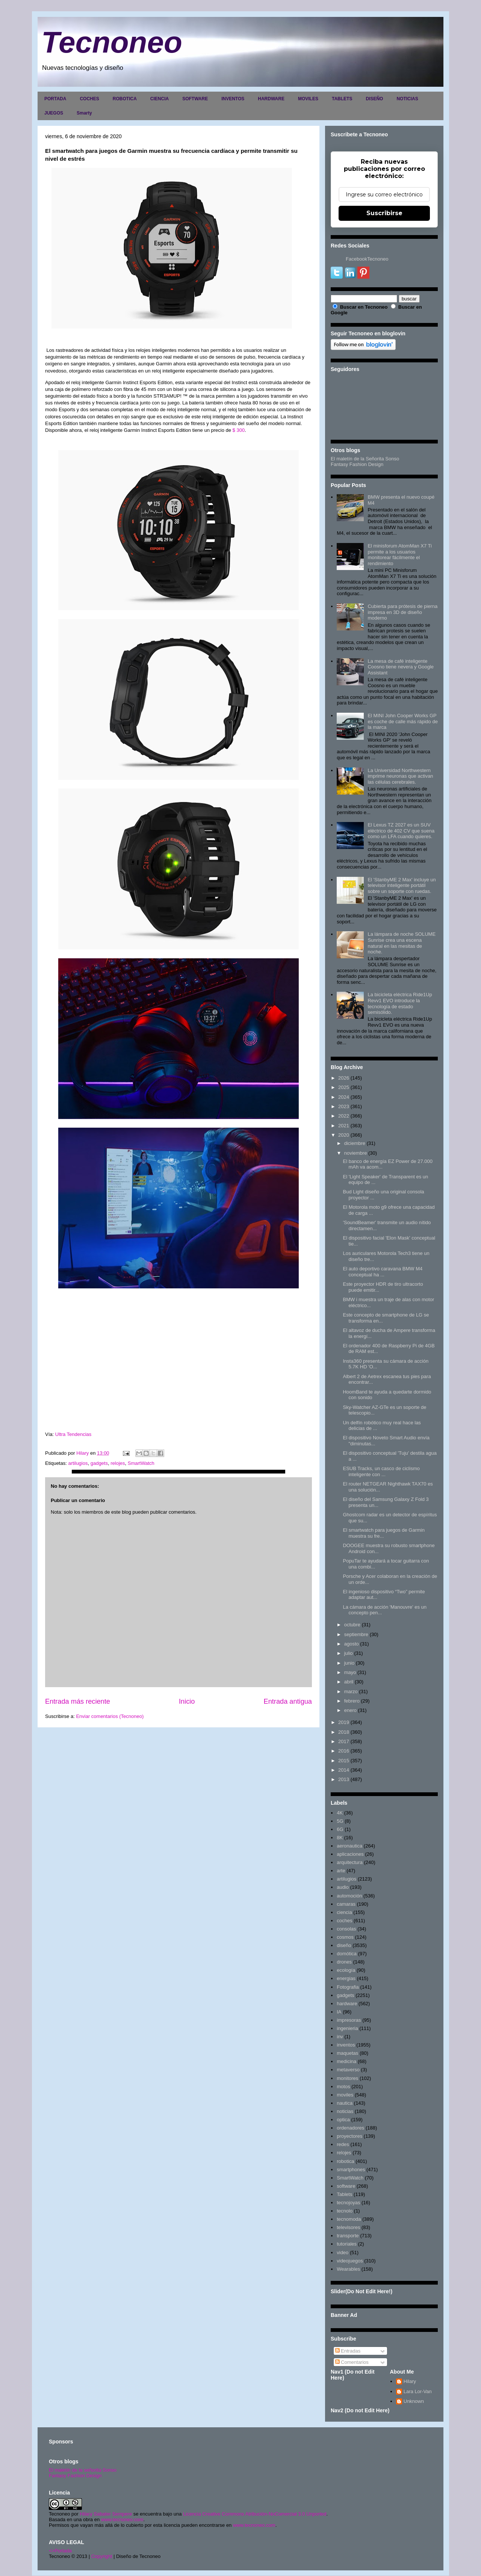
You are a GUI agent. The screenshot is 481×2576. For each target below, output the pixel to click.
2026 (343, 1078)
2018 (343, 1732)
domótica (347, 1953)
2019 (343, 1722)
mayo (350, 1672)
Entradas (348, 2351)
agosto (351, 1644)
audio (343, 1887)
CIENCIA (159, 98)
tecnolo (344, 2211)
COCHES (89, 98)
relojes (117, 1463)
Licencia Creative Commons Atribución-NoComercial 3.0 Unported (255, 2514)
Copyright (101, 2556)
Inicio (187, 1701)
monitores (347, 2078)
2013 (343, 1779)
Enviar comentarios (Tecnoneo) (110, 1716)
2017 (343, 1741)
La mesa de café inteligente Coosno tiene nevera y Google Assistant (401, 667)
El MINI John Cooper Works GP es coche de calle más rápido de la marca (402, 721)
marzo (351, 1691)
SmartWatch (141, 1463)
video (342, 2252)
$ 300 (239, 430)
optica (343, 2119)
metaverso (348, 2069)
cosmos (345, 1937)
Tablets (344, 2194)
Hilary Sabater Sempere (106, 2514)
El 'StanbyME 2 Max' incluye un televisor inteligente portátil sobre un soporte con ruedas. (402, 885)
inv (340, 2036)
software (346, 2186)
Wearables (348, 2269)
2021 (343, 1125)
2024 (343, 1097)
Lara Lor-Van (418, 2391)
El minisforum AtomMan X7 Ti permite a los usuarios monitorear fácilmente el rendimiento (400, 554)
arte (341, 1870)
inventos (346, 2045)
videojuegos (350, 2261)
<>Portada (60, 2550)
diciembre (354, 1143)
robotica (345, 2161)
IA (339, 2012)
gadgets (99, 1463)
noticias (345, 2111)
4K (340, 1813)
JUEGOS (53, 113)
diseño (344, 1945)
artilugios (78, 1463)
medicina (346, 2061)
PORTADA (55, 98)
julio (348, 1653)
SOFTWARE (195, 98)
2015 (343, 1760)
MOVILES (308, 98)
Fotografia (348, 1987)
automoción (349, 1896)
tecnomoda (349, 2219)
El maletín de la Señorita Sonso (365, 459)
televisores (348, 2227)
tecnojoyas (348, 2202)
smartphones (351, 2169)
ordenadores (350, 2128)
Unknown (414, 2401)
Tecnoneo (111, 42)
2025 (343, 1087)
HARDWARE (271, 98)
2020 (343, 1135)
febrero (352, 1701)
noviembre (355, 1153)
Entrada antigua (288, 1701)
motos (343, 2086)
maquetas (347, 2053)
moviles (345, 2095)
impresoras (349, 2020)
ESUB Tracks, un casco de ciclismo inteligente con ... (381, 1471)
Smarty (84, 113)
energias (346, 1978)
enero (350, 1710)
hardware (347, 2003)
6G (340, 1829)
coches (344, 1920)
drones (344, 1962)
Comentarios (352, 2362)
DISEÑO (374, 98)
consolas (346, 1929)
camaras (346, 1904)
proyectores (349, 2136)
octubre (352, 1624)
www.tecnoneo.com (122, 2519)
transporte (348, 2235)
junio (349, 1663)
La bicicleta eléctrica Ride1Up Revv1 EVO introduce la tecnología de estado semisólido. (400, 1003)
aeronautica (349, 1846)
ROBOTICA (125, 98)
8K (340, 1837)
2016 (343, 1751)
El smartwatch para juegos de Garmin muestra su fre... (383, 1533)
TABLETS (342, 98)
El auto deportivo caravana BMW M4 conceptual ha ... (382, 1271)
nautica (344, 2103)
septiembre (356, 1634)
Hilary (410, 2381)
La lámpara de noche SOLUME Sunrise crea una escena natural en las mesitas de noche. (402, 943)
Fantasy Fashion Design (357, 464)
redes (343, 2144)
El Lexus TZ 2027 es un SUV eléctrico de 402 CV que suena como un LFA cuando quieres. (401, 830)
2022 (343, 1116)
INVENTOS (232, 98)
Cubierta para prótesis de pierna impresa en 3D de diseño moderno (402, 612)
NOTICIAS (407, 98)
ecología (346, 1970)
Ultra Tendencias (74, 1434)
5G (340, 1821)
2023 (343, 1106)
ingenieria (347, 2028)
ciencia (344, 1912)
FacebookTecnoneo (367, 259)
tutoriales (347, 2244)
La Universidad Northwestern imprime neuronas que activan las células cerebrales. (400, 776)
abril (349, 1682)
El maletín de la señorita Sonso (82, 2470)
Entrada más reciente (77, 1701)
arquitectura (350, 1862)
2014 (343, 1770)
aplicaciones (350, 1854)
